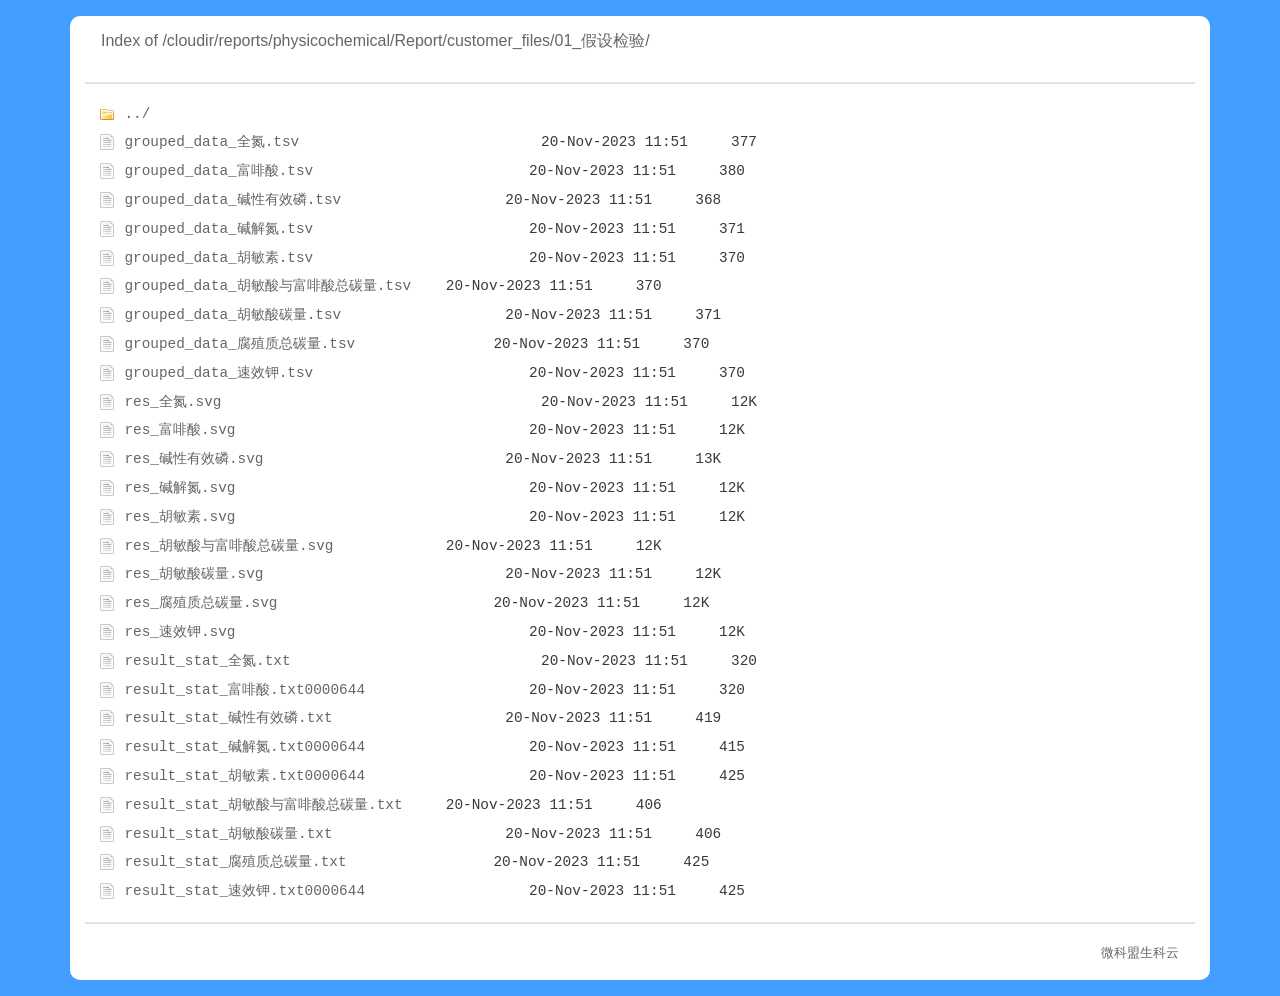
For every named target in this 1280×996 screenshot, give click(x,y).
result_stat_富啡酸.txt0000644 (244, 690)
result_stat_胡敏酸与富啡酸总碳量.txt (263, 805)
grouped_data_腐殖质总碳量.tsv (239, 344)
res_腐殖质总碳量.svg (200, 603)
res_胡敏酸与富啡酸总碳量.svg (228, 546)
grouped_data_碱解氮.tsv (218, 229)
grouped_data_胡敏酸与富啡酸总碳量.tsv (267, 286)
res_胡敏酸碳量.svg (193, 574)
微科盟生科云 (1140, 952)
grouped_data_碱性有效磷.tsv (232, 200)
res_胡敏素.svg (179, 517)
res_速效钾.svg (179, 632)
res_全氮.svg (172, 402)
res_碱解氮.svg (179, 488)
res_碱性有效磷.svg (193, 459)
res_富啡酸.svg (179, 430)
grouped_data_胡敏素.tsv (218, 258)
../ (137, 114)
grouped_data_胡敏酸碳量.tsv (232, 315)
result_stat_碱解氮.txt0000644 (244, 747)
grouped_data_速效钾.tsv (218, 373)
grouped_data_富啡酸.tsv (218, 171)
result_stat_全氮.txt (207, 661)
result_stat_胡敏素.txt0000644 (244, 776)
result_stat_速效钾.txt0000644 (244, 891)
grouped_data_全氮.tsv (211, 142)
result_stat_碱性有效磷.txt (228, 718)
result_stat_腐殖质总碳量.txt (235, 862)
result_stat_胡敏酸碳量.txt (228, 834)
